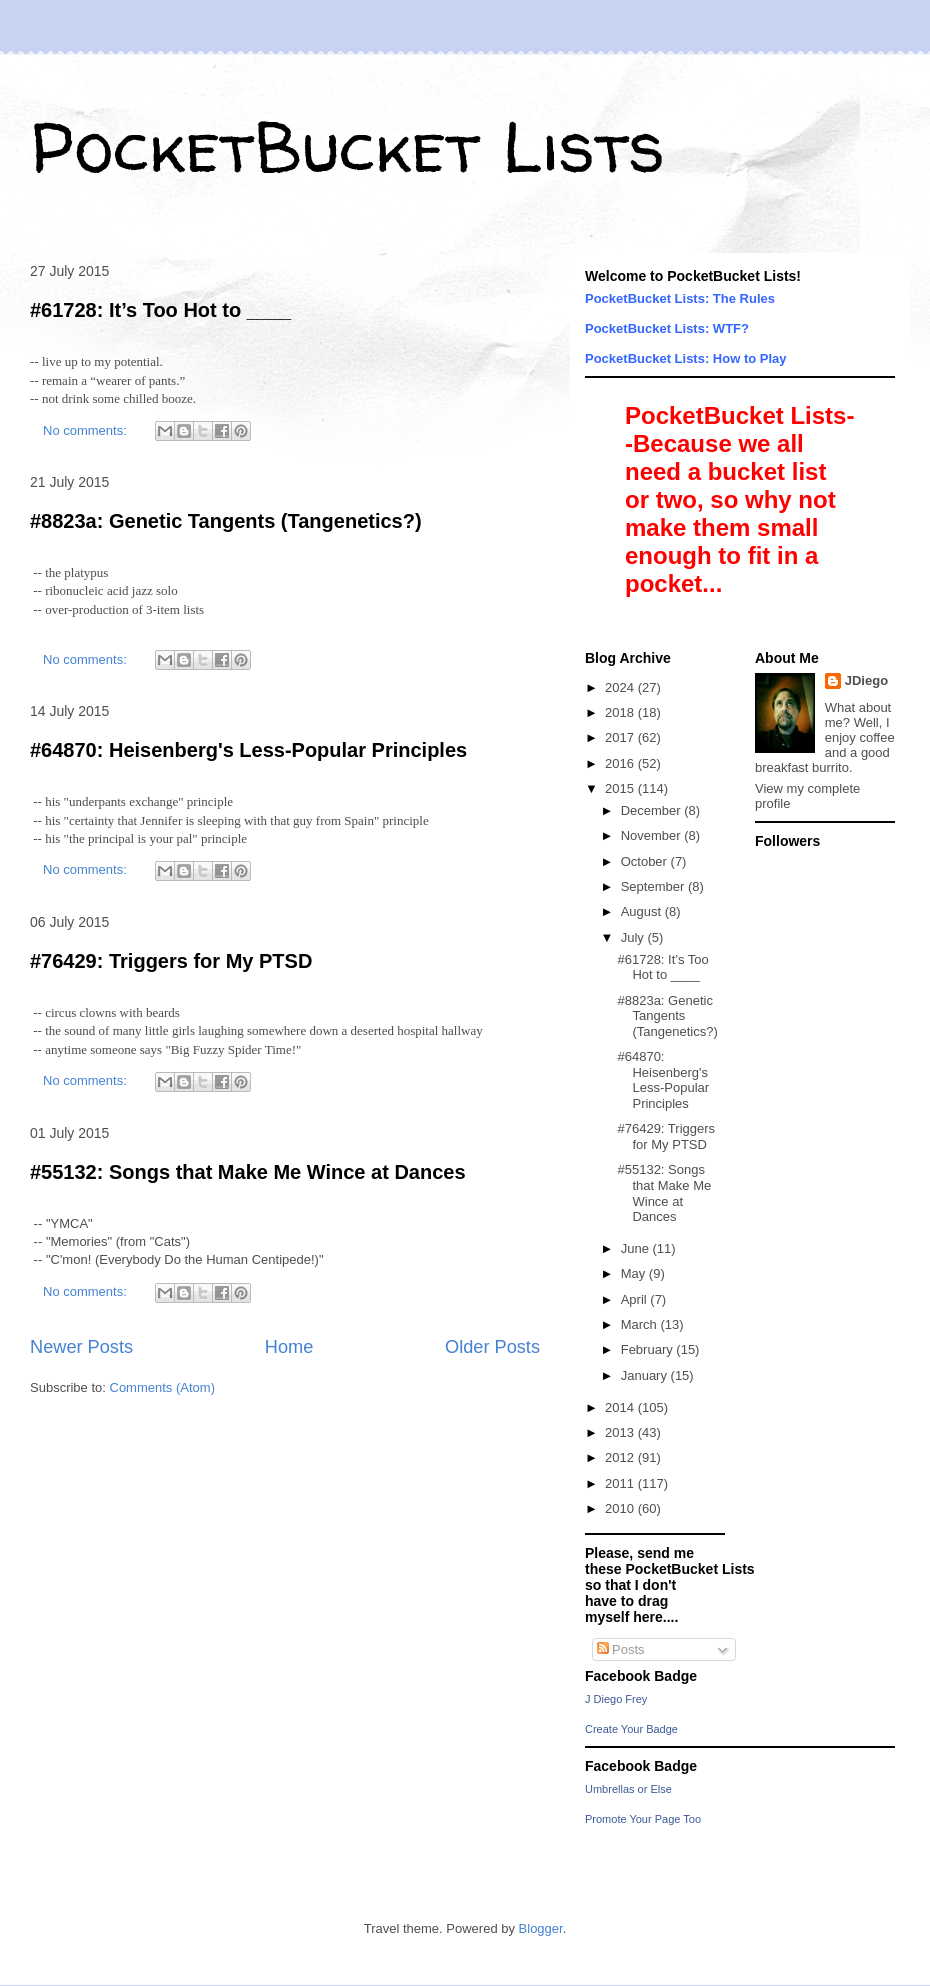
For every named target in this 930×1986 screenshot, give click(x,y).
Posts (621, 1649)
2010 (621, 1508)
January (646, 1375)
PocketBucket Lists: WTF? (667, 328)
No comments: (86, 430)
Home (289, 1347)
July (634, 937)
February (649, 1349)
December (653, 810)
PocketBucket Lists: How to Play (686, 358)
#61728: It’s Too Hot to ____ (160, 310)
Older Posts (492, 1347)
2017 (621, 737)
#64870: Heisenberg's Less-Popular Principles (248, 750)
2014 (621, 1407)
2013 (621, 1432)
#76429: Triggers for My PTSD (171, 961)
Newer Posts (81, 1347)
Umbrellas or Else (628, 1789)
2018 (621, 712)
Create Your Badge (631, 1729)
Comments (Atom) (162, 1387)
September (654, 886)
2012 (621, 1457)
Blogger (541, 1928)
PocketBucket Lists (347, 146)
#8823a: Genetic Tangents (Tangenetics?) (226, 521)
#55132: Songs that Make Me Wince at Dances (248, 1172)
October (646, 861)
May (635, 1273)
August (643, 911)
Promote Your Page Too (643, 1819)
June (637, 1248)
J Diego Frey (616, 1699)
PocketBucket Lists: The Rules (680, 298)
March (641, 1324)
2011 (621, 1483)
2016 (621, 763)
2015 (621, 788)
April (636, 1299)
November (653, 835)
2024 (621, 687)
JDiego (866, 680)
